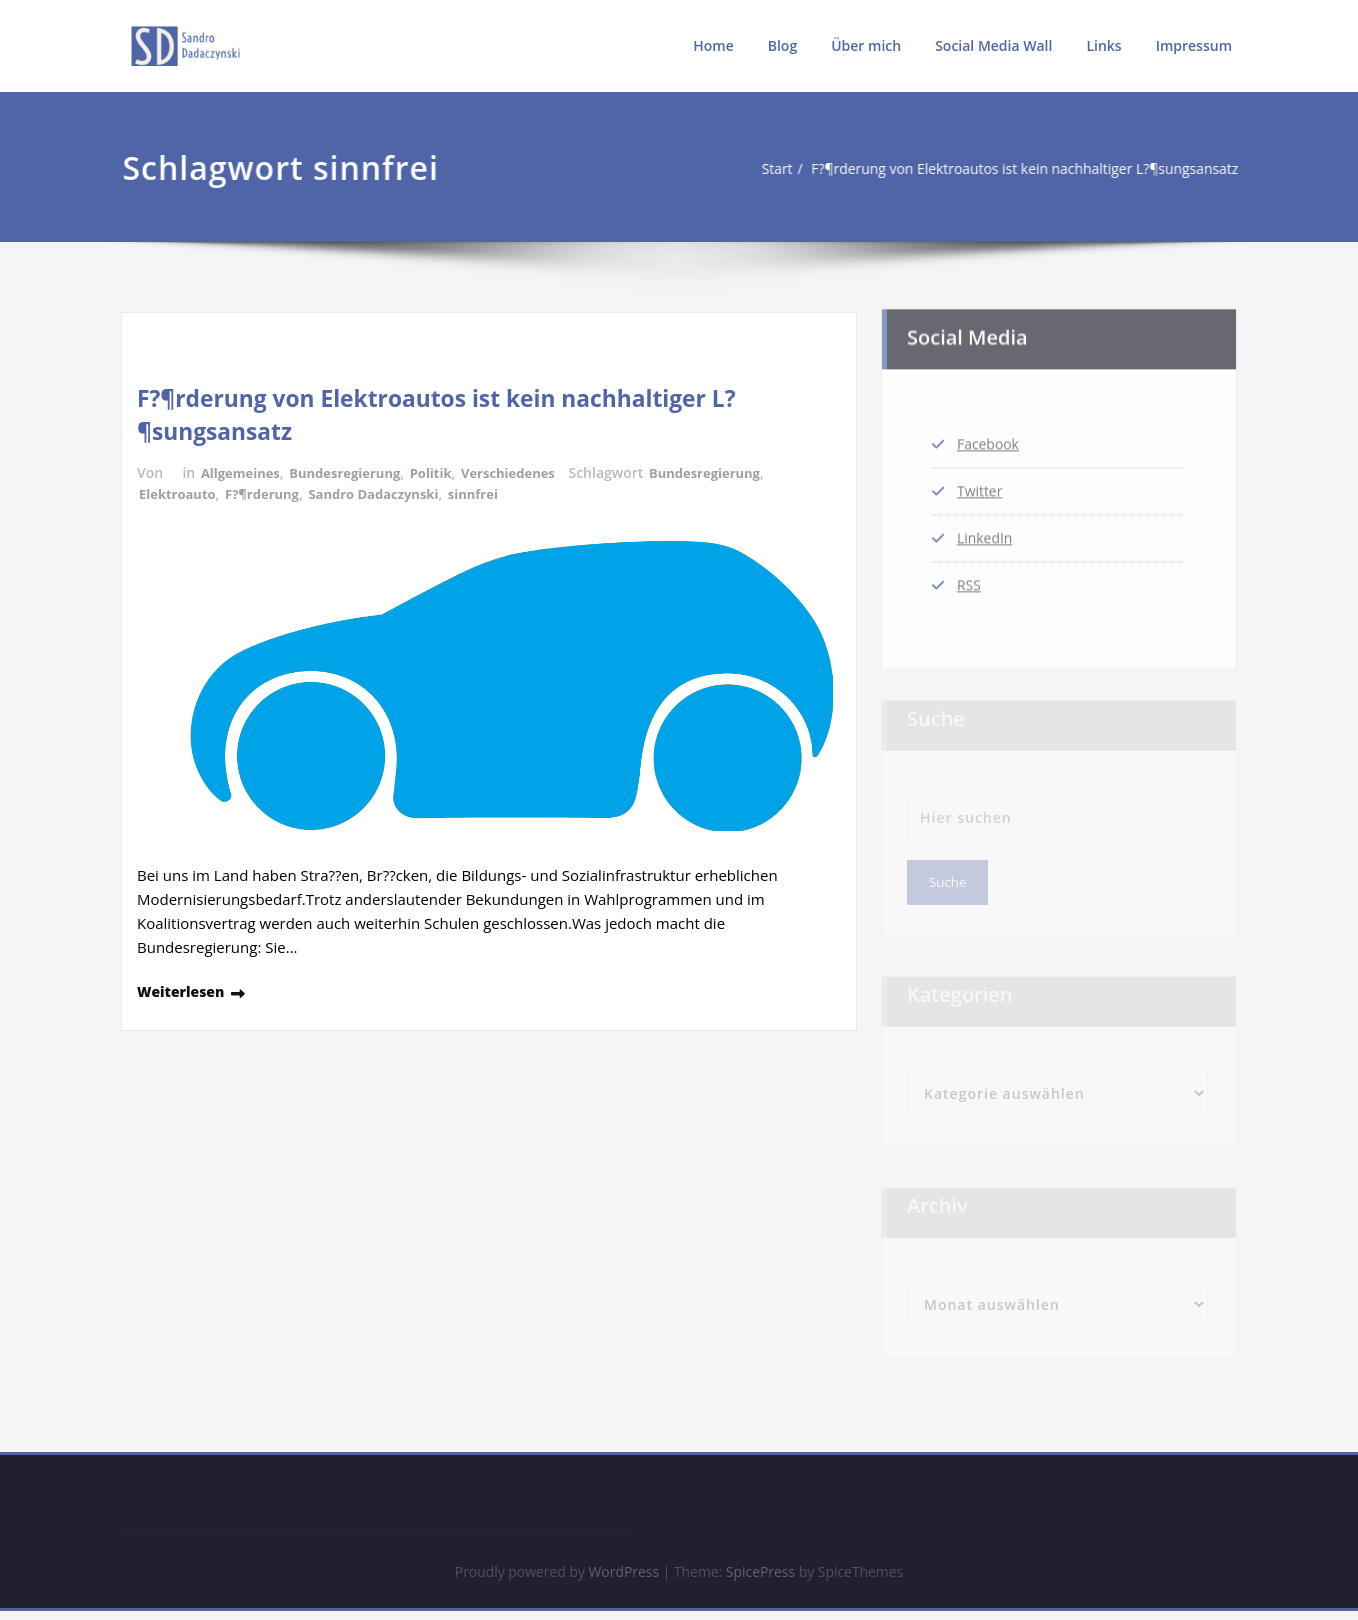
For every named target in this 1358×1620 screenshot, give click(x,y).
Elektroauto (180, 493)
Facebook (990, 435)
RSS (970, 582)
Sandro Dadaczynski (390, 493)
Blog (782, 45)
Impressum (1194, 45)
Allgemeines (243, 472)
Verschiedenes (529, 472)
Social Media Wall (993, 45)
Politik (447, 472)
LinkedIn (987, 533)
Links (1103, 45)
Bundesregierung (355, 472)
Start (713, 169)
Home (713, 45)
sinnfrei (497, 493)
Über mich (866, 45)
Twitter (981, 484)
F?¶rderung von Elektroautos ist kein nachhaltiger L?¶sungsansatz (979, 169)
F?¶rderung (271, 493)
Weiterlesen (184, 990)
